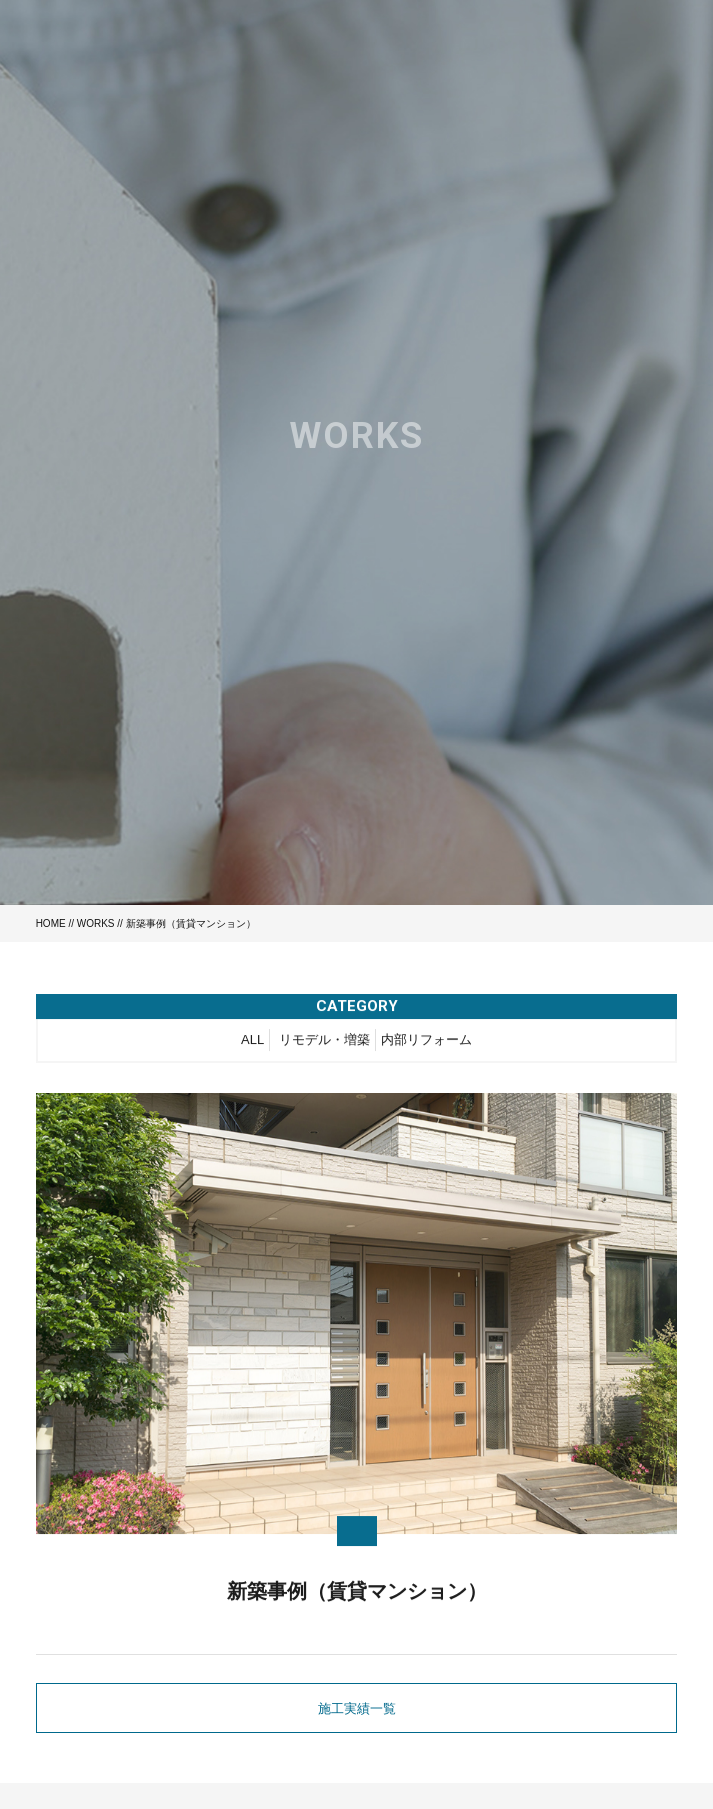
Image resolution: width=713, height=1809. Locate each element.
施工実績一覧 (357, 1708)
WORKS (96, 923)
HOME (51, 923)
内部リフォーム (426, 1042)
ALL (252, 1042)
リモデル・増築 (324, 1042)
